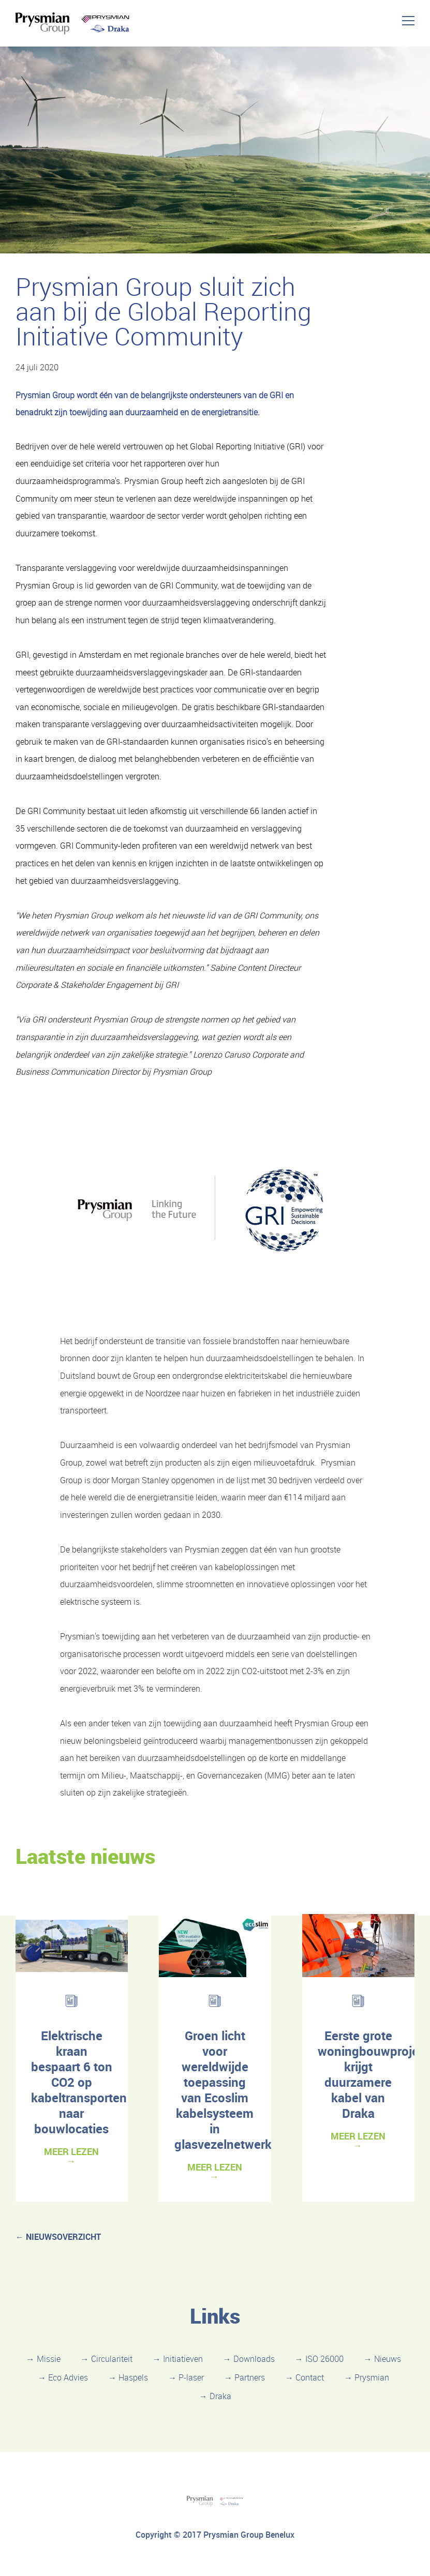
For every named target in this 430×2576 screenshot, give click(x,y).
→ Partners (244, 2377)
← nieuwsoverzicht (58, 2236)
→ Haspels (128, 2377)
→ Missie (43, 2358)
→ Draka (215, 2396)
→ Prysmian (366, 2377)
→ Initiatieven (178, 2358)
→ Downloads (249, 2358)
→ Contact (304, 2377)
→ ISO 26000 (319, 2358)
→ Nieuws (382, 2358)
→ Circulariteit (106, 2358)
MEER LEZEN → (71, 2156)
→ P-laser (186, 2377)
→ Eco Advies (63, 2377)
